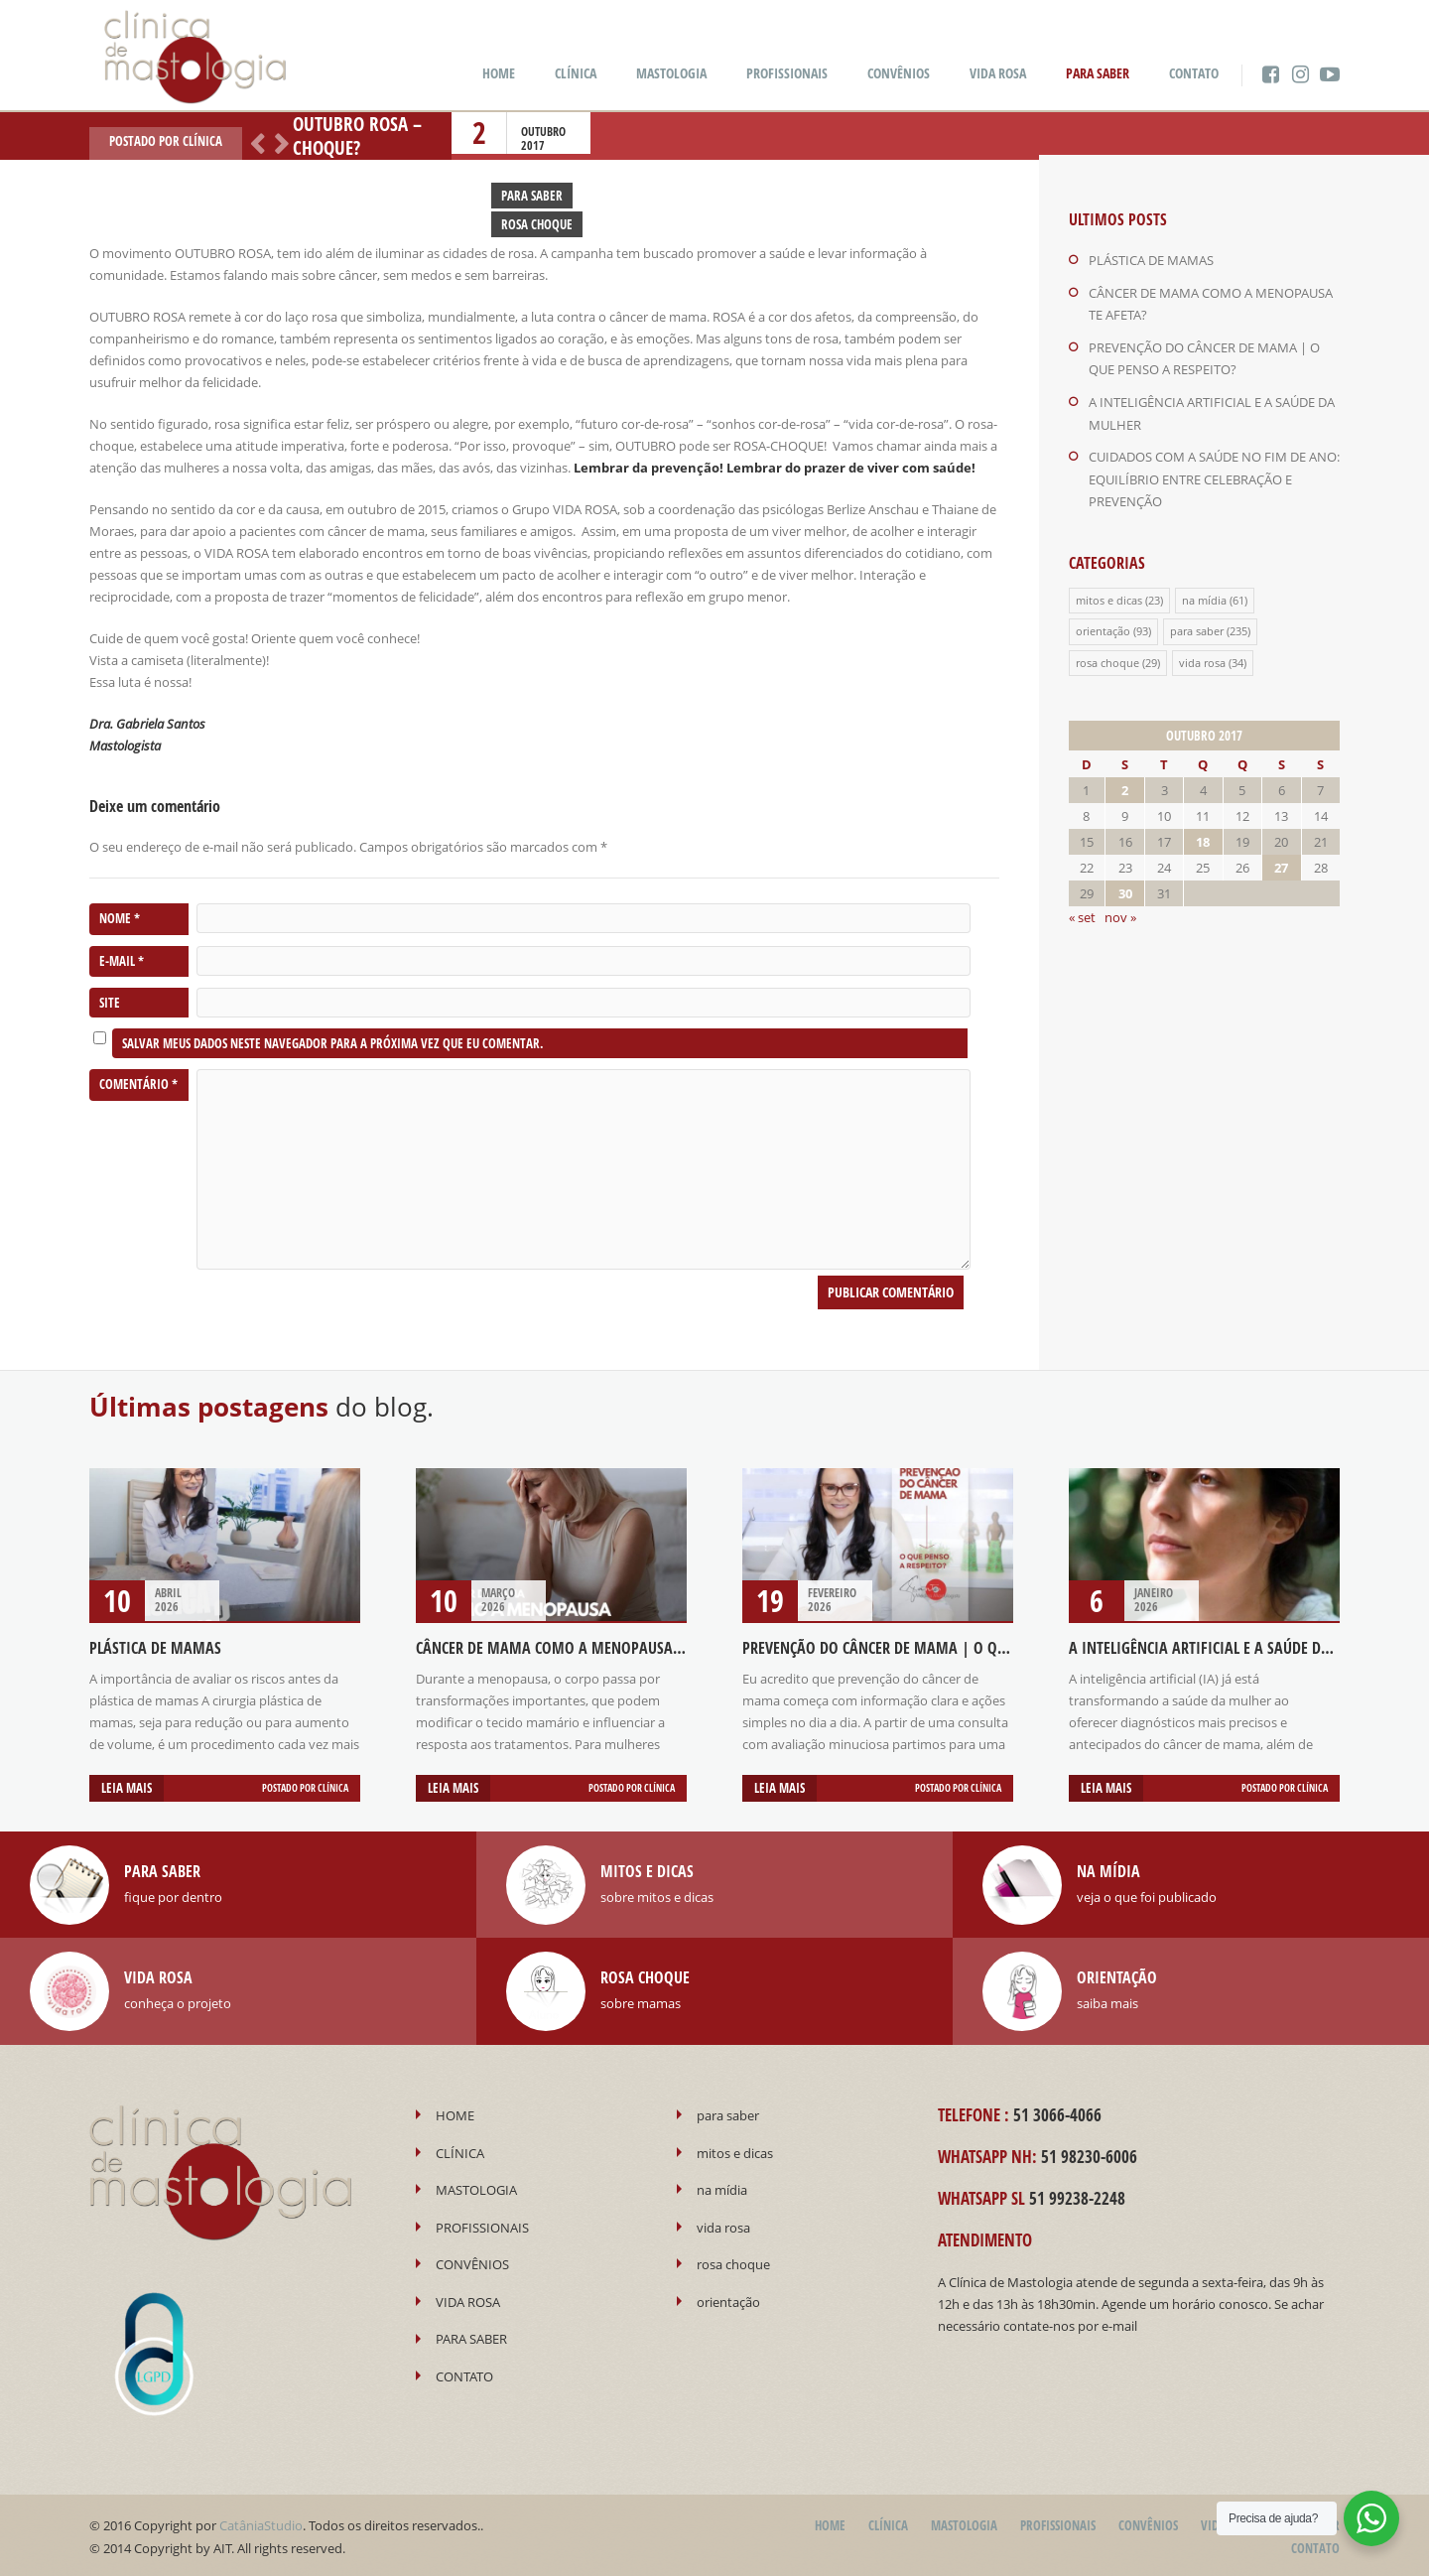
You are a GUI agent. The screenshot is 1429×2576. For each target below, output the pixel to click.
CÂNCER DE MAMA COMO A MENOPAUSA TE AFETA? (577, 1648)
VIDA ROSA (998, 73)
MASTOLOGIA (671, 73)
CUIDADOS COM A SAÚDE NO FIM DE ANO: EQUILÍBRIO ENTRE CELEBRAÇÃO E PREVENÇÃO (1214, 474)
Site (109, 1003)
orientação (1103, 624)
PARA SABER (1097, 73)
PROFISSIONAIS (787, 73)
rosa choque (1107, 655)
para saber (1197, 624)
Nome (119, 918)
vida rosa (1202, 655)
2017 (533, 145)
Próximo (278, 142)
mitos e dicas (1109, 594)
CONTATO (1194, 73)
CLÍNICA (575, 73)
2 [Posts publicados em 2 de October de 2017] (1124, 783)
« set (1082, 910)
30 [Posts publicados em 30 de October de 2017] (1125, 886)
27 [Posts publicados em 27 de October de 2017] (1281, 861)
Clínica (202, 141)
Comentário (138, 1084)
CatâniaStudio (261, 2523)
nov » (1120, 910)
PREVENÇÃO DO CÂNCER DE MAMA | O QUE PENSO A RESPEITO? (941, 1648)
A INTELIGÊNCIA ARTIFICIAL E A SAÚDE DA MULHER (1227, 1648)
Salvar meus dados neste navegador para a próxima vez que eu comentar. (333, 1043)
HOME (498, 73)
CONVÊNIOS (898, 73)
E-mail (121, 961)
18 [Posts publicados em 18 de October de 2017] (1203, 835)
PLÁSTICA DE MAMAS (1151, 260)
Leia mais (126, 1788)
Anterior (254, 142)
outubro (543, 131)
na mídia (1204, 594)
